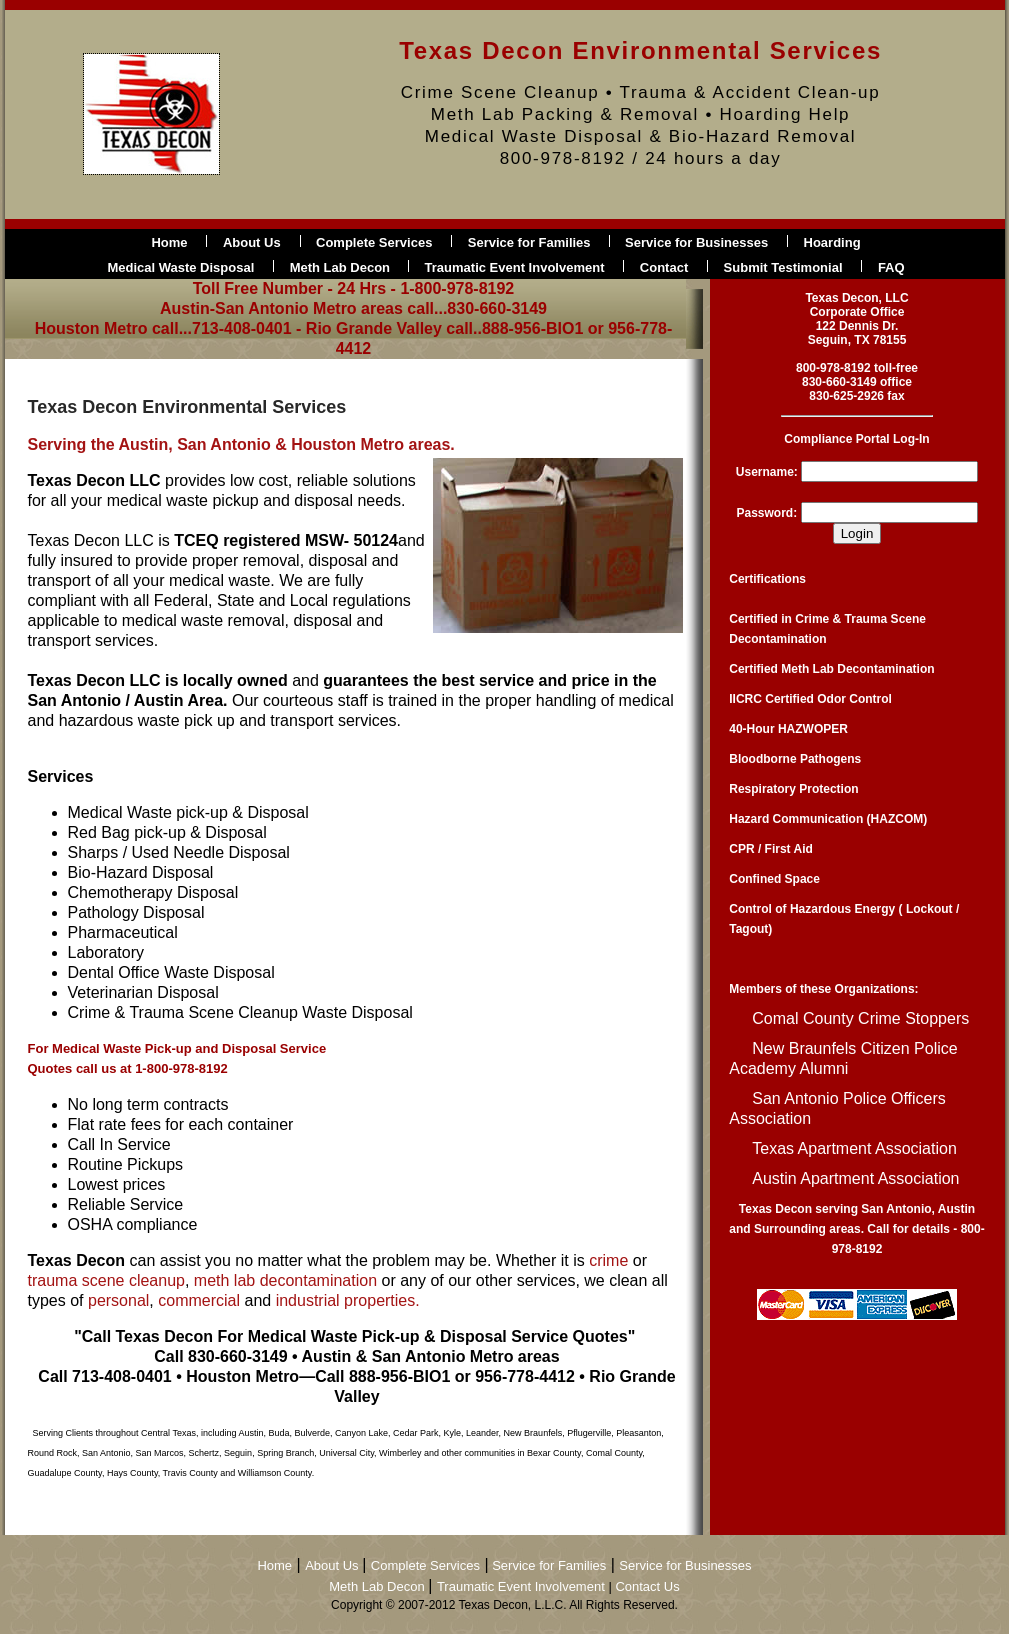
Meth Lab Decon (342, 267)
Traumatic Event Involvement (515, 267)
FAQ (891, 267)
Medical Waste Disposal (180, 267)
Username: (767, 472)
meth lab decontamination (285, 1280)
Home (169, 242)
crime (608, 1260)
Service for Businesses (696, 242)
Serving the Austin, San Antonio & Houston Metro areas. (241, 444)
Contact (664, 267)
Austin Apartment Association (855, 1178)
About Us (252, 242)
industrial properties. (348, 1300)
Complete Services (374, 242)
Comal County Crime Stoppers (860, 1018)
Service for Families (531, 242)
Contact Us (647, 1586)
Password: (766, 513)
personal (118, 1300)
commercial (201, 1300)
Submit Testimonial (783, 267)
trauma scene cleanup (106, 1280)
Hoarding (832, 242)
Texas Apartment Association (854, 1148)
